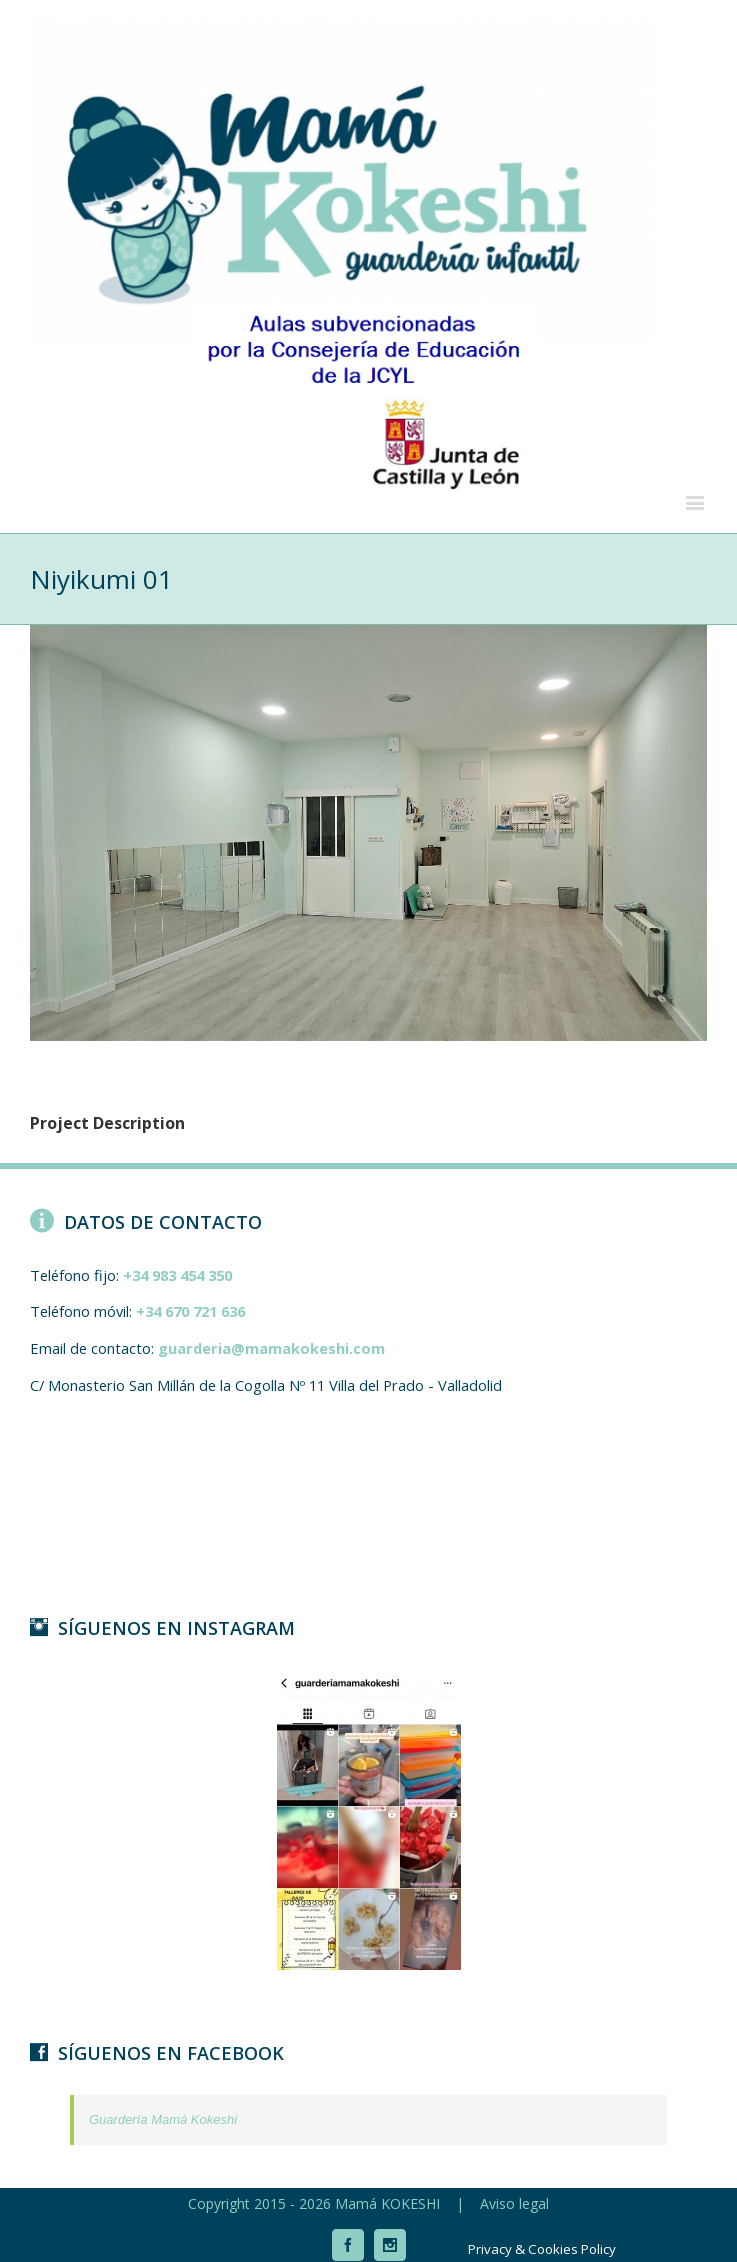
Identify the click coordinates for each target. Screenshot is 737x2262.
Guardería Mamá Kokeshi (163, 2119)
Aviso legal (514, 2203)
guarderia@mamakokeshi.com (271, 1348)
